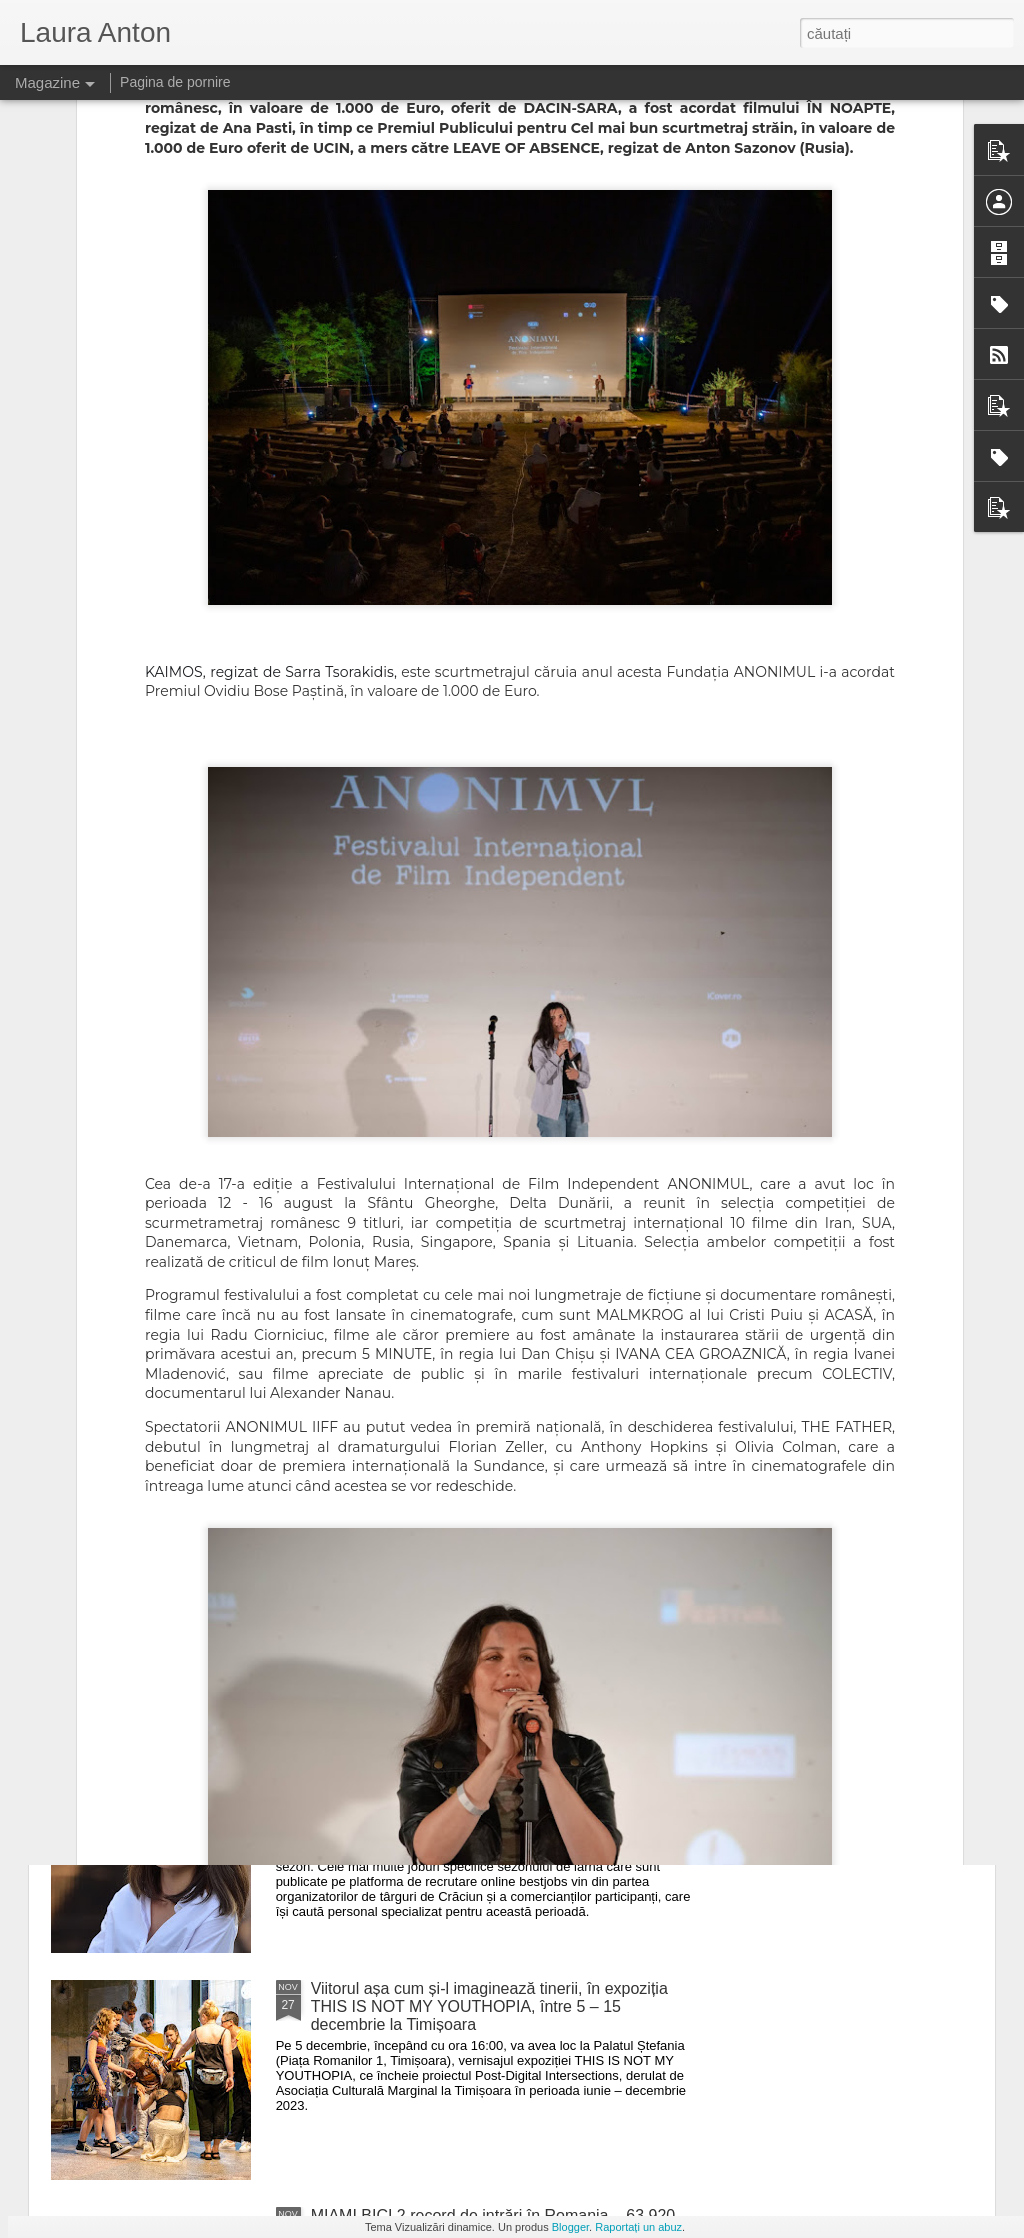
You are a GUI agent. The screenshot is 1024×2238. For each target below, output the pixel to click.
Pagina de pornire (175, 82)
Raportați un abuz (638, 2227)
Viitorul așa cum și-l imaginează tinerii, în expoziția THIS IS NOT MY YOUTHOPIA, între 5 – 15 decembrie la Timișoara (489, 2006)
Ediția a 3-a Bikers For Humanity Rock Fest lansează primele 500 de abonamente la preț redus (498, 1543)
